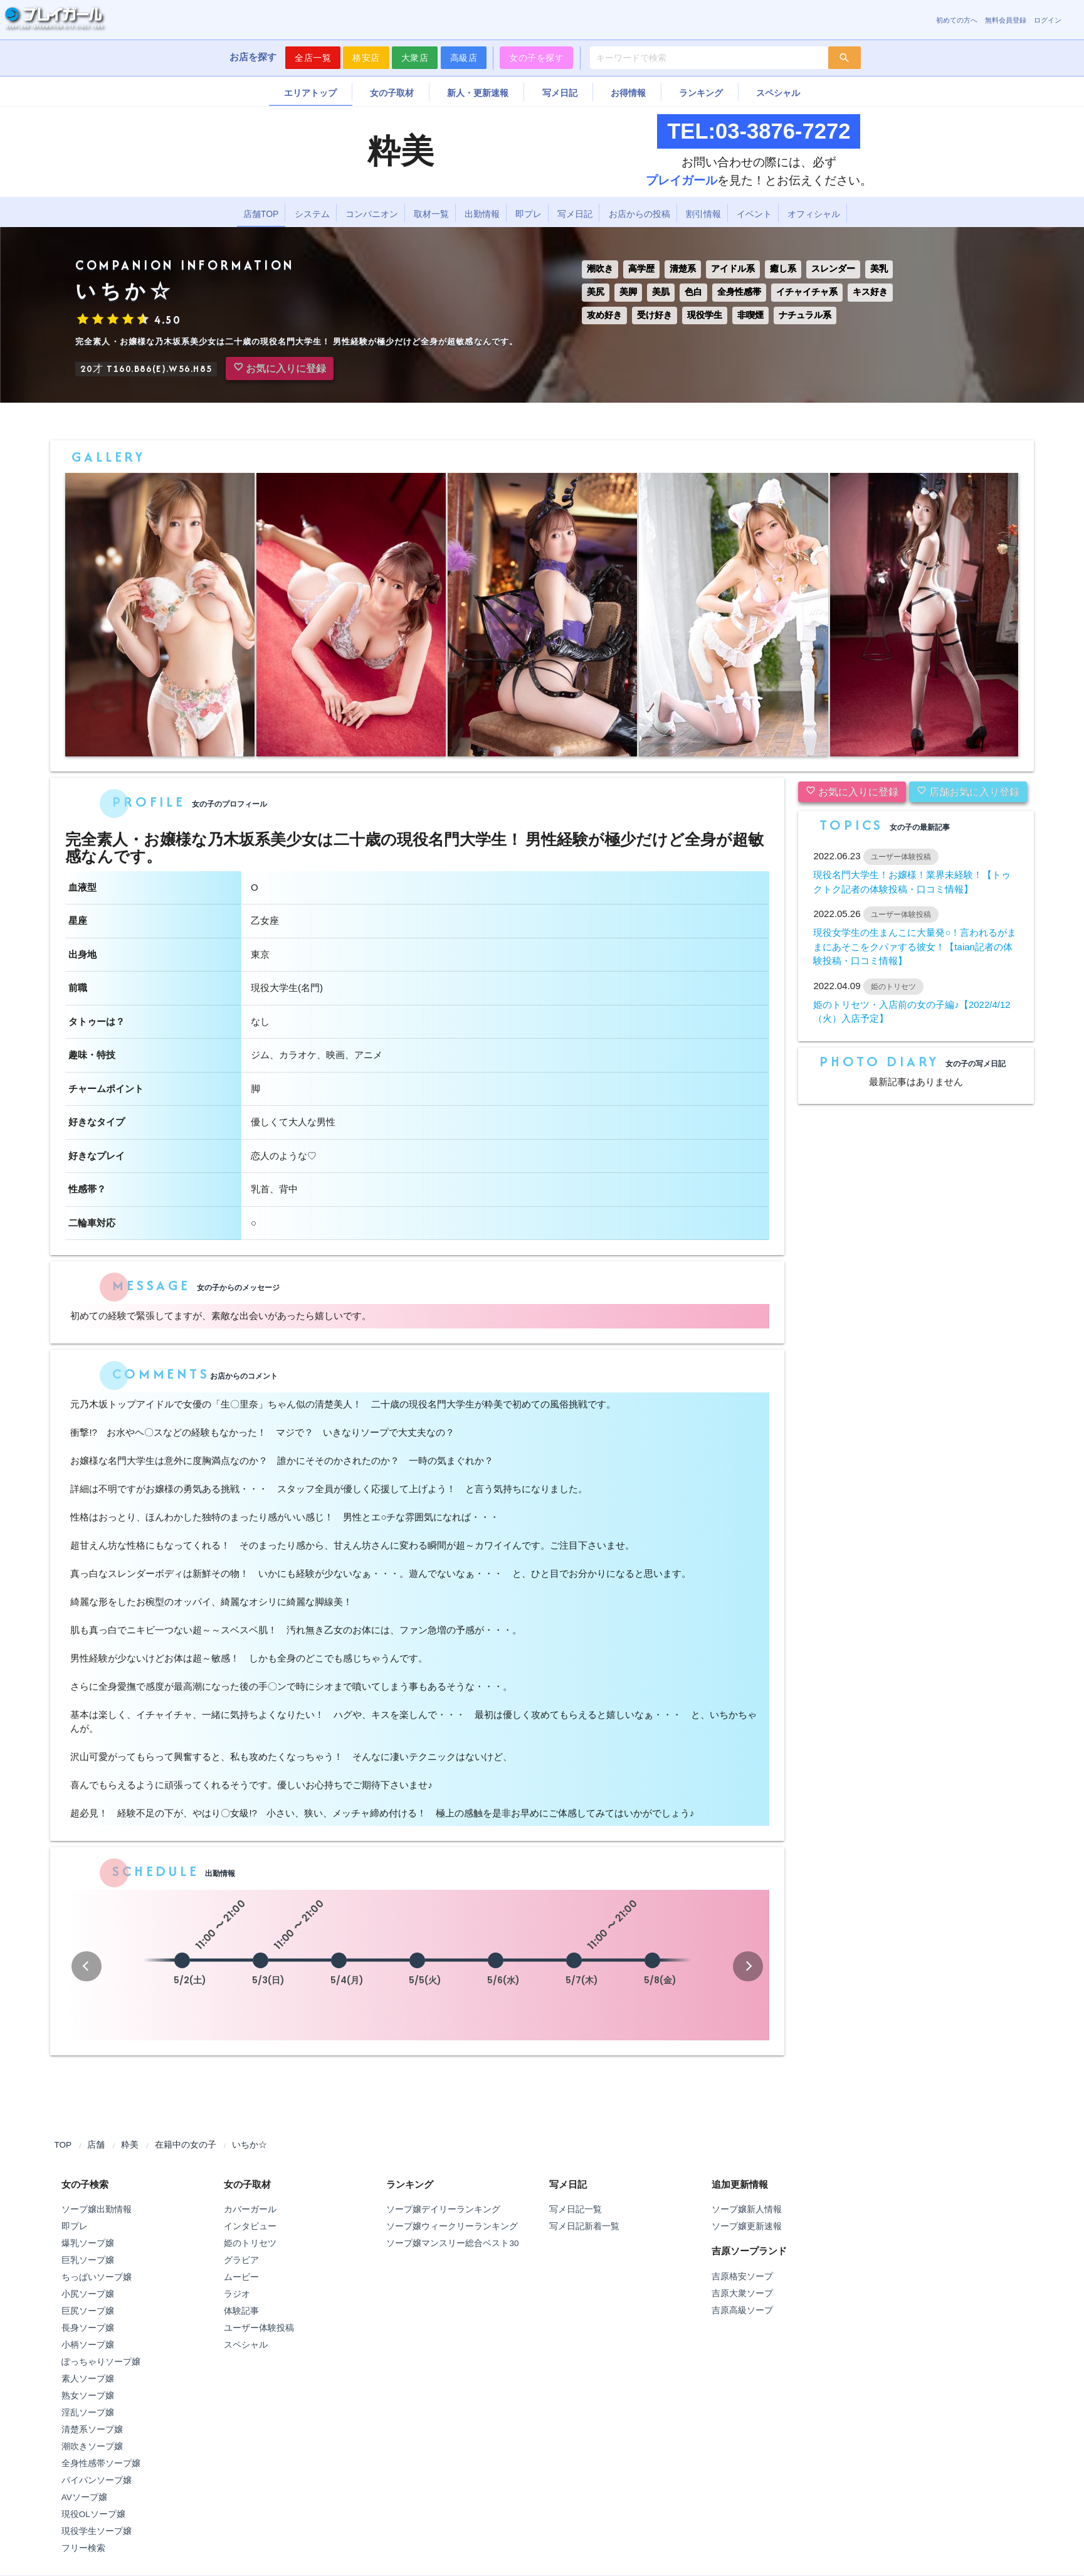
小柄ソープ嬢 (87, 2345)
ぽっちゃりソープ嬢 (100, 2362)
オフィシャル (813, 214)
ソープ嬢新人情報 (747, 2209)
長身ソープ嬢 (87, 2328)
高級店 (464, 58)
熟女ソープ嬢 (87, 2395)
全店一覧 (313, 58)
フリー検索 (83, 2548)
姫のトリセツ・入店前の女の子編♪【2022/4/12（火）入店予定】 (911, 1011)
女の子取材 (392, 93)
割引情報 (703, 214)
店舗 (96, 2144)
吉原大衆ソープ (742, 2293)
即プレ (528, 214)
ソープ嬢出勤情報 (96, 2209)
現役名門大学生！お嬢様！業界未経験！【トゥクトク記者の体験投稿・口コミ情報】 (912, 881)
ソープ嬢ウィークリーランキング (452, 2226)
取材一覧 (431, 214)
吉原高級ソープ (742, 2310)
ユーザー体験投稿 (259, 2328)
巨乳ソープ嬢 (87, 2260)
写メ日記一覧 (575, 2209)
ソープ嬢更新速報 (747, 2226)
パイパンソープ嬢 (96, 2480)
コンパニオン (371, 214)
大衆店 (415, 58)
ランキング (701, 93)
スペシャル (778, 93)
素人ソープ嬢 (87, 2378)
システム (312, 214)
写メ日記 (559, 93)
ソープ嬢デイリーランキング (443, 2209)
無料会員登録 (1005, 20)
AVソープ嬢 (84, 2497)
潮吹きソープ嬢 (92, 2446)
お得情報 (628, 93)
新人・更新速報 (477, 93)
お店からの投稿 (639, 214)
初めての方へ (956, 20)
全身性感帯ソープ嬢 (100, 2463)
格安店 (366, 58)
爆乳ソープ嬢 (87, 2243)
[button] (86, 1966)
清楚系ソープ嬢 (92, 2429)
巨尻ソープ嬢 (87, 2311)
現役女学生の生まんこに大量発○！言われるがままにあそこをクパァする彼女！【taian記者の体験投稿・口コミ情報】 (914, 946)
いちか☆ (249, 2144)
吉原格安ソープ (742, 2276)
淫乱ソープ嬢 (87, 2412)
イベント (754, 214)
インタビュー (250, 2226)
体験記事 (241, 2311)
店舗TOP (261, 214)
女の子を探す (536, 58)
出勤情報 (482, 214)
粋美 (130, 2144)
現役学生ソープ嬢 (96, 2531)
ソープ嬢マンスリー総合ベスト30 (452, 2243)
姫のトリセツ (250, 2243)
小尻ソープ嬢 (87, 2294)
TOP (62, 2144)
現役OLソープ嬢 (93, 2514)
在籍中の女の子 (185, 2144)
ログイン (1047, 20)
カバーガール (250, 2209)
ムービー (241, 2277)
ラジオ (237, 2294)
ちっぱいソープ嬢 (96, 2277)
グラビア (241, 2260)
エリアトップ (310, 93)
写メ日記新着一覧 (584, 2226)
